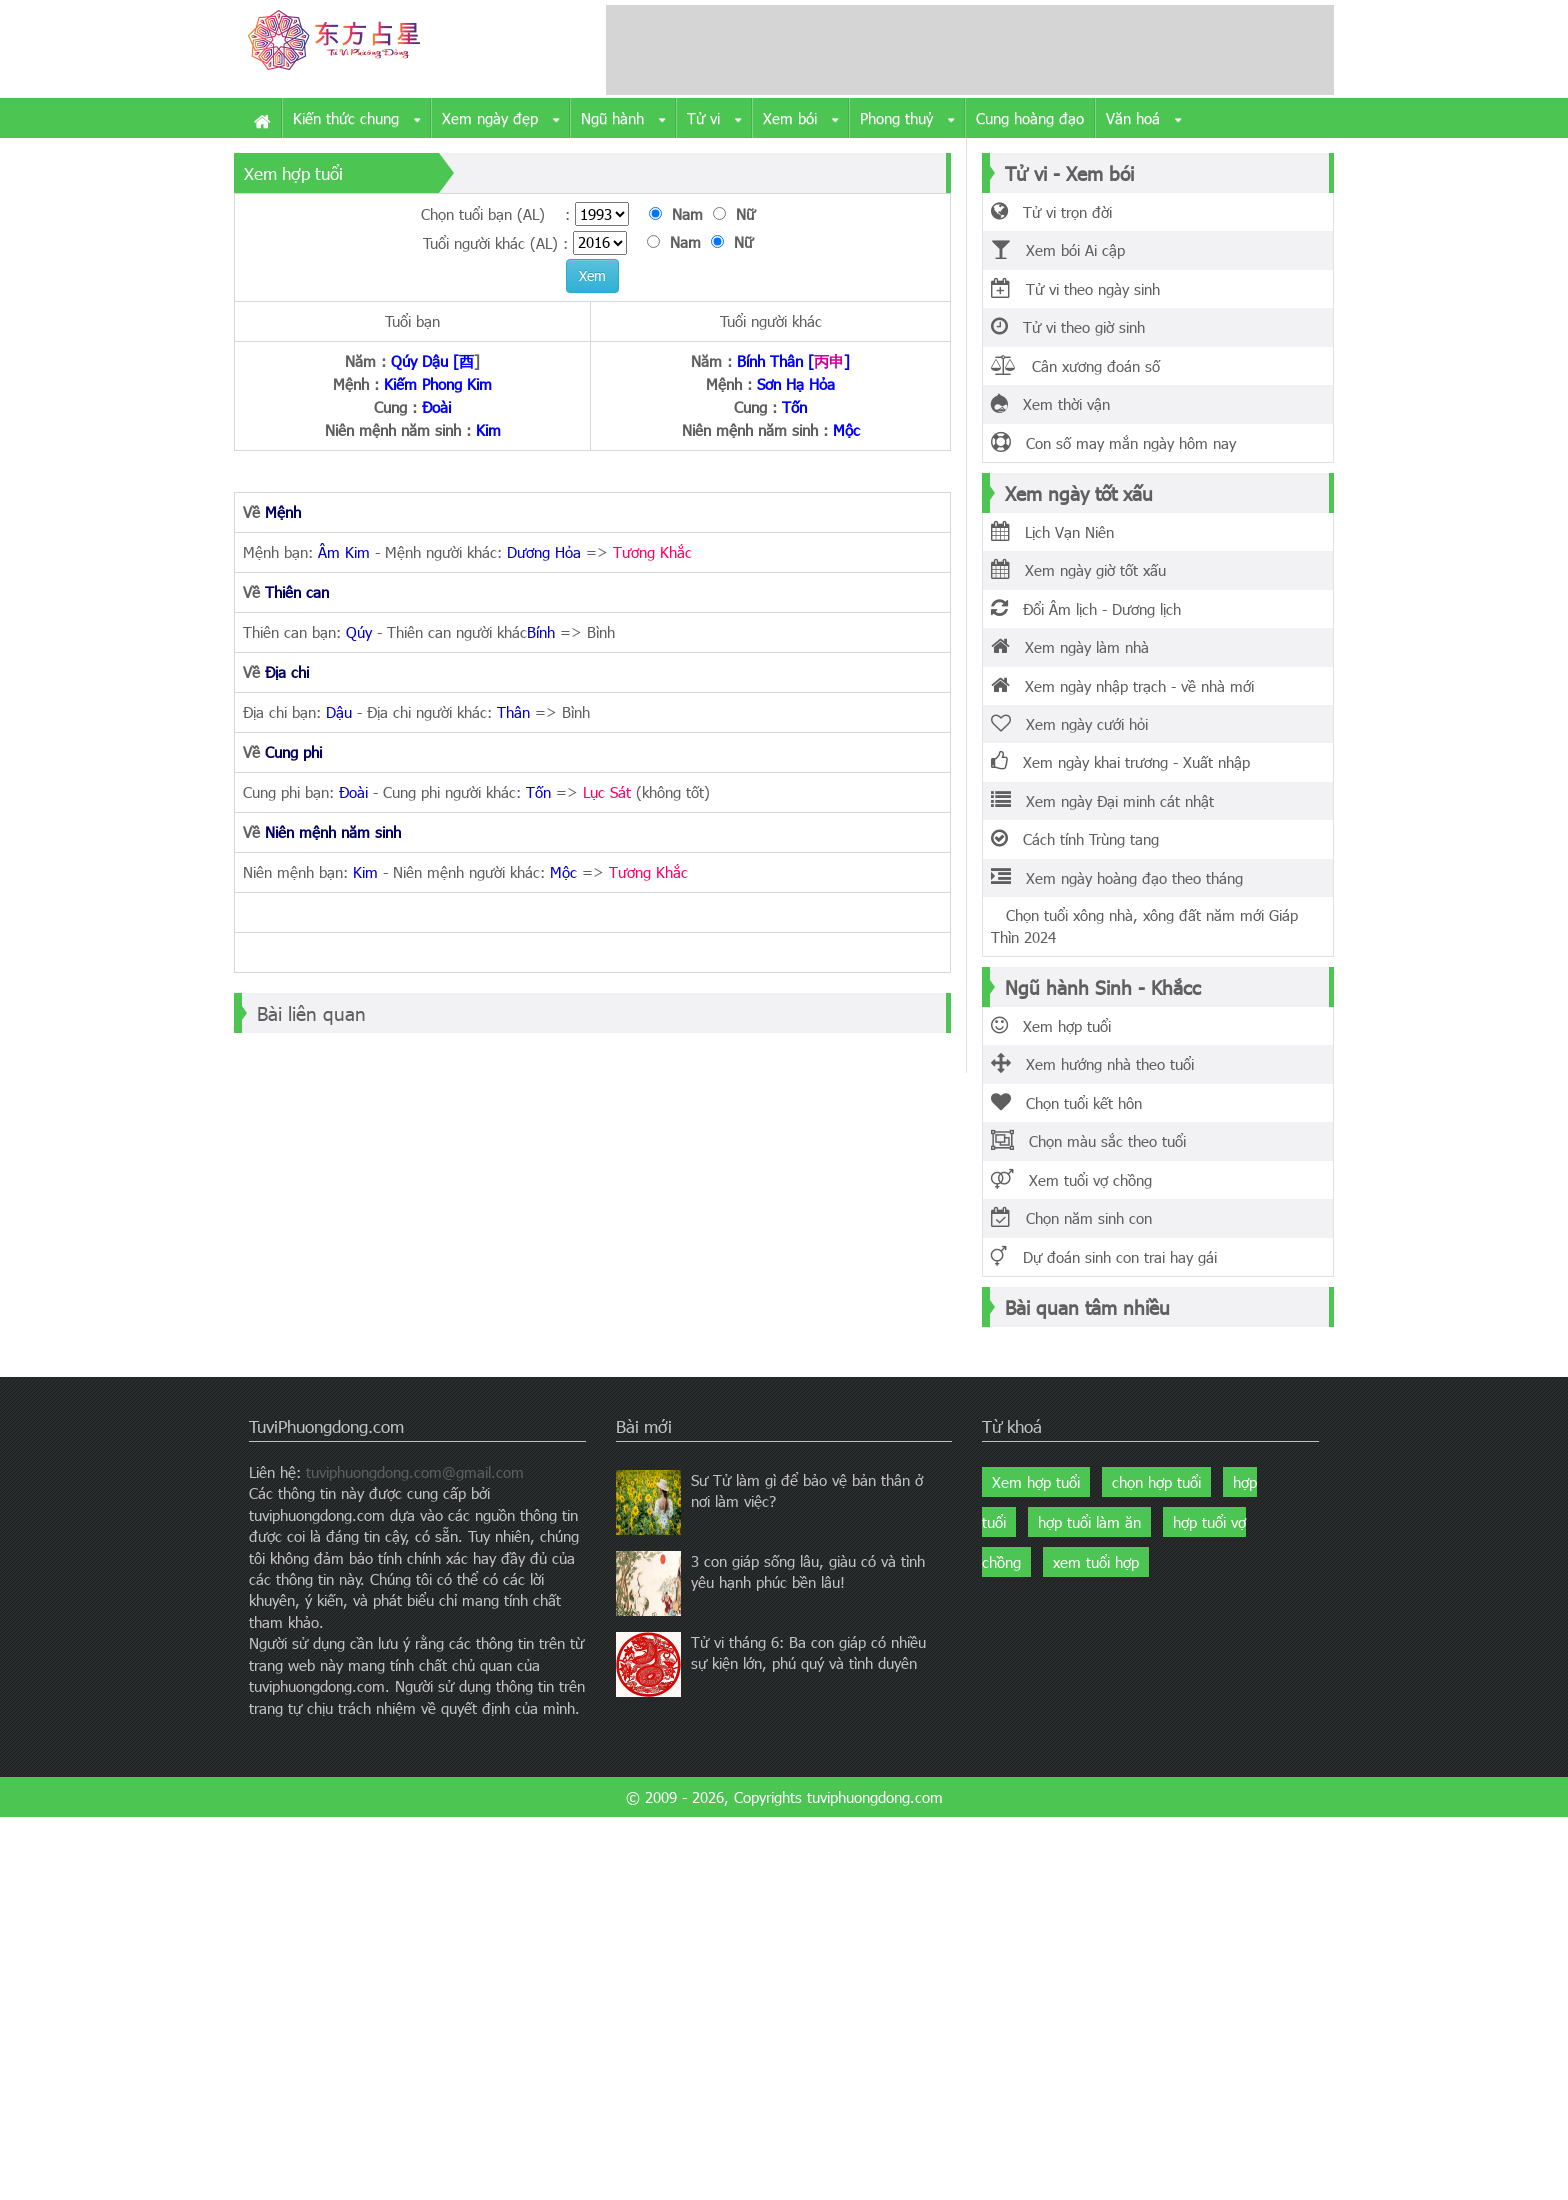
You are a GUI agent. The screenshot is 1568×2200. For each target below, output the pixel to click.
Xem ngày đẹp (500, 119)
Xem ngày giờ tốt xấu (1078, 570)
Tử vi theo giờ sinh (1068, 327)
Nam (681, 214)
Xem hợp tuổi (1051, 1026)
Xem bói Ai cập (1058, 250)
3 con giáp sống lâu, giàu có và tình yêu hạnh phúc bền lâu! (808, 1571)
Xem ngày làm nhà (1070, 647)
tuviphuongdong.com (875, 1797)
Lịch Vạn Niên (1052, 532)
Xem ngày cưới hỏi (1069, 724)
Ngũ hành (623, 119)
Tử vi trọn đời (1051, 212)
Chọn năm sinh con (1071, 1218)
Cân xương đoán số (1075, 366)
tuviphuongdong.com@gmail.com (415, 1472)
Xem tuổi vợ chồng (1071, 1180)
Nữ (739, 214)
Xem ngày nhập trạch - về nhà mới (1122, 686)
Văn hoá (1143, 119)
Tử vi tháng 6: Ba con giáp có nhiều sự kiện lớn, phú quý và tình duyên (808, 1652)
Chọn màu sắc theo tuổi (1088, 1141)
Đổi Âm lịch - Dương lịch (1086, 609)
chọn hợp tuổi (1156, 1482)
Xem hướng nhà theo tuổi (1092, 1064)
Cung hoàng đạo (1030, 118)
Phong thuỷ (907, 119)
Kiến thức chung (356, 119)
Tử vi (714, 119)
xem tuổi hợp (1096, 1562)
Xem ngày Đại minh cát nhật (1102, 801)
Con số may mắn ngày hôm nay (1113, 443)
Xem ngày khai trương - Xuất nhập (1120, 762)
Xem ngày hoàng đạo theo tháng (1117, 878)
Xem (592, 275)
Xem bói (800, 119)
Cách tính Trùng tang (1075, 839)
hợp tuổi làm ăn (1089, 1522)
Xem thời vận (1050, 404)
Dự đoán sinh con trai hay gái (1104, 1257)
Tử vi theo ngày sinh (1075, 289)
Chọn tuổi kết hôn (1066, 1103)
